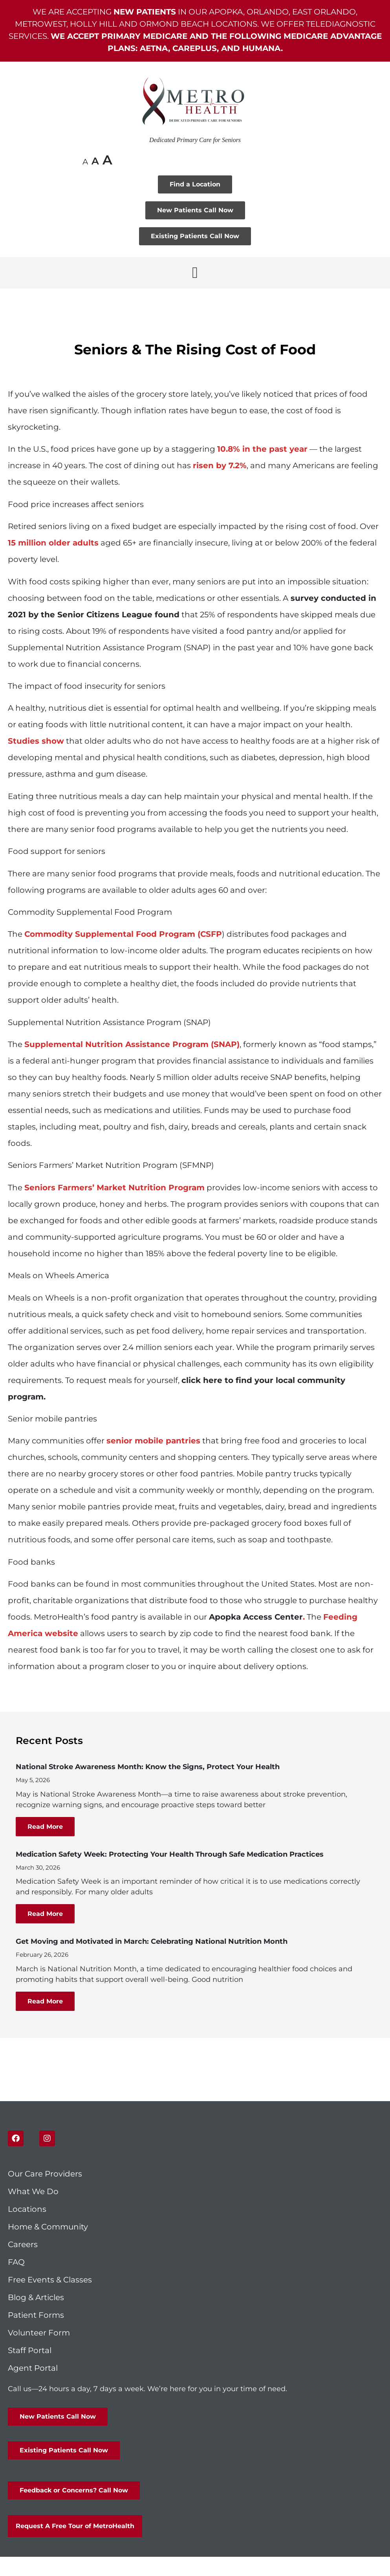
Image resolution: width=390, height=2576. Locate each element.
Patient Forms (36, 2315)
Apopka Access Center (256, 1617)
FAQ (16, 2262)
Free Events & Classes (51, 2279)
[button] (195, 273)
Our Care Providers (45, 2173)
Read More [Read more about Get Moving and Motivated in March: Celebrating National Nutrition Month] (45, 2001)
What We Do (33, 2191)
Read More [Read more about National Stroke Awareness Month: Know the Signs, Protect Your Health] (45, 1826)
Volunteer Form (39, 2332)
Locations (27, 2209)
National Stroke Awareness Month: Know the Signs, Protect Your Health (148, 1766)
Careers (23, 2244)
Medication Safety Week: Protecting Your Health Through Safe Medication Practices (170, 1854)
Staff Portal (29, 2350)
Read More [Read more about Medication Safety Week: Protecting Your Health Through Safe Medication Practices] (45, 1913)
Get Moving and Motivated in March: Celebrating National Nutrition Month (151, 1941)
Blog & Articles (36, 2297)
